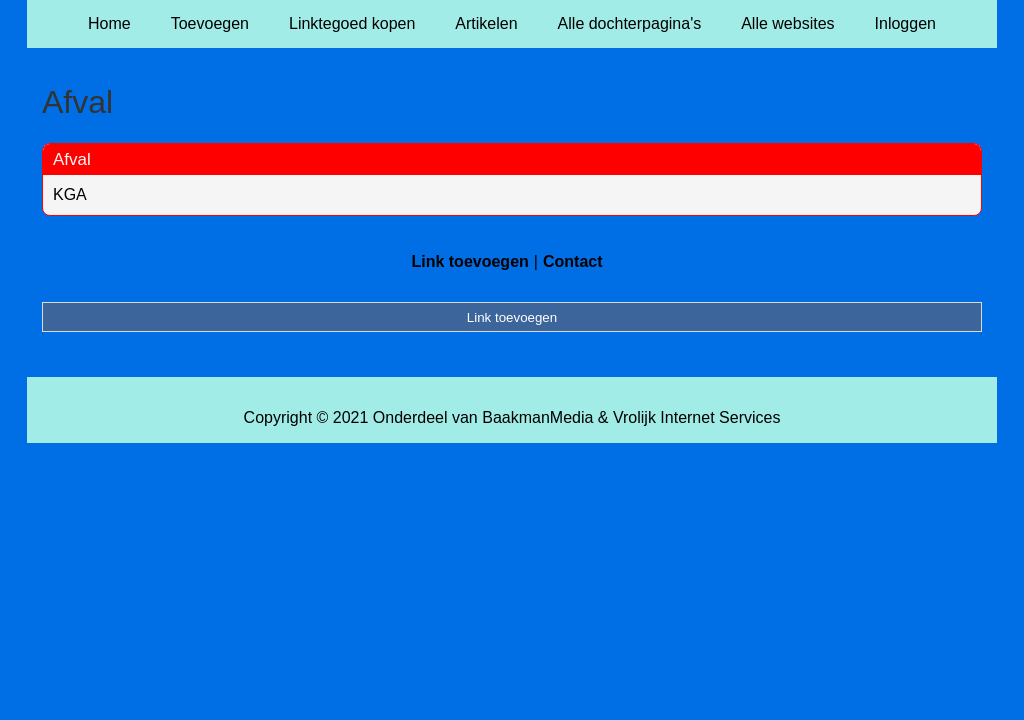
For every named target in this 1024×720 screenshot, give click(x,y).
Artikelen (486, 23)
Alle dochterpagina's (630, 23)
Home (109, 23)
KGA (70, 194)
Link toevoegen (469, 261)
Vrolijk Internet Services (696, 417)
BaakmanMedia (537, 417)
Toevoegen (210, 23)
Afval (72, 159)
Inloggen (905, 23)
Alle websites (787, 23)
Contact (573, 261)
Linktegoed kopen (352, 23)
